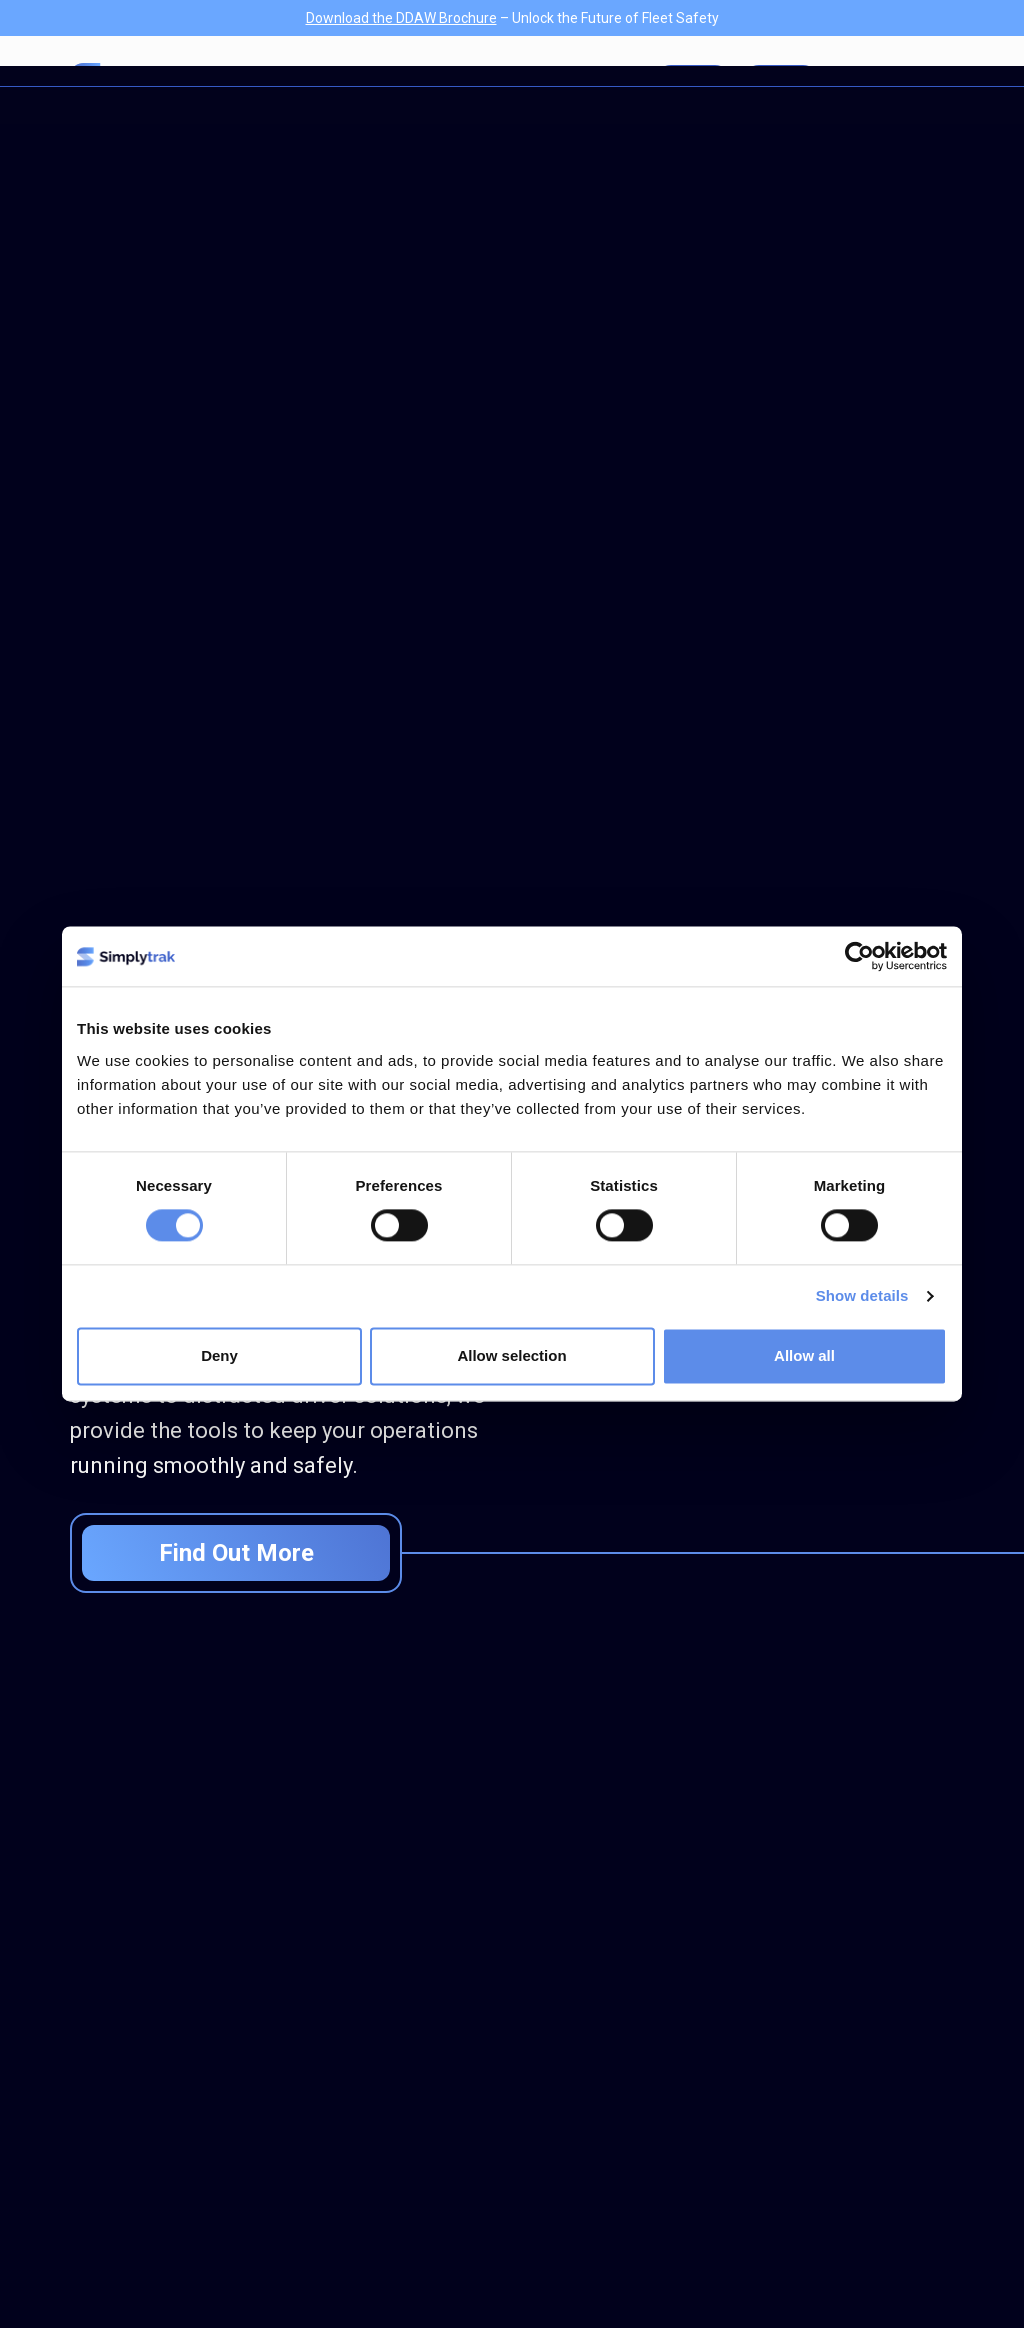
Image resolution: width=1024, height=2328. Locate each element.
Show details (862, 1296)
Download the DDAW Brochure (401, 18)
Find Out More (236, 1553)
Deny (219, 1356)
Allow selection (511, 1356)
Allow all (804, 1356)
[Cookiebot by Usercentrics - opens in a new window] (859, 956)
